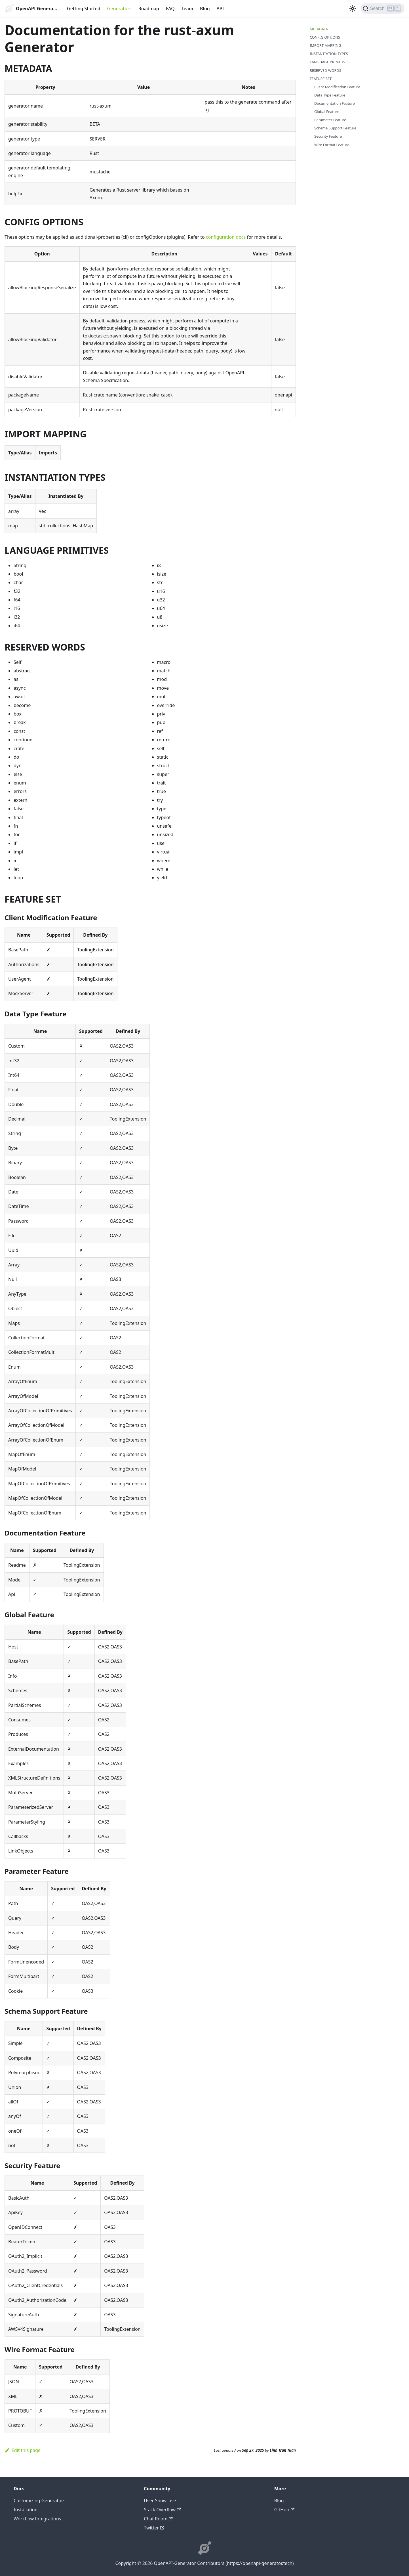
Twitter (154, 2528)
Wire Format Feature (331, 144)
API (220, 8)
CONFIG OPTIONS (325, 37)
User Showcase (160, 2500)
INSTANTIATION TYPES (329, 53)
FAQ (170, 8)
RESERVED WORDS (325, 70)
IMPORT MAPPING (325, 45)
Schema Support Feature (335, 128)
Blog (205, 8)
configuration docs (226, 237)
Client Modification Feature (337, 86)
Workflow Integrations (37, 2519)
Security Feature (328, 136)
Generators (119, 8)
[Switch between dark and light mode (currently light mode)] (352, 8)
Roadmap (148, 8)
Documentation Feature (334, 103)
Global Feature (326, 111)
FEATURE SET (321, 78)
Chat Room (158, 2519)
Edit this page (23, 2450)
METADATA (319, 29)
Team (187, 8)
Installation (25, 2509)
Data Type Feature (329, 95)
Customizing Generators (39, 2500)
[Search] (382, 8)
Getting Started (83, 8)
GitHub (284, 2509)
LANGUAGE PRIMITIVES (329, 61)
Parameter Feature (330, 119)
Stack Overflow (162, 2509)
